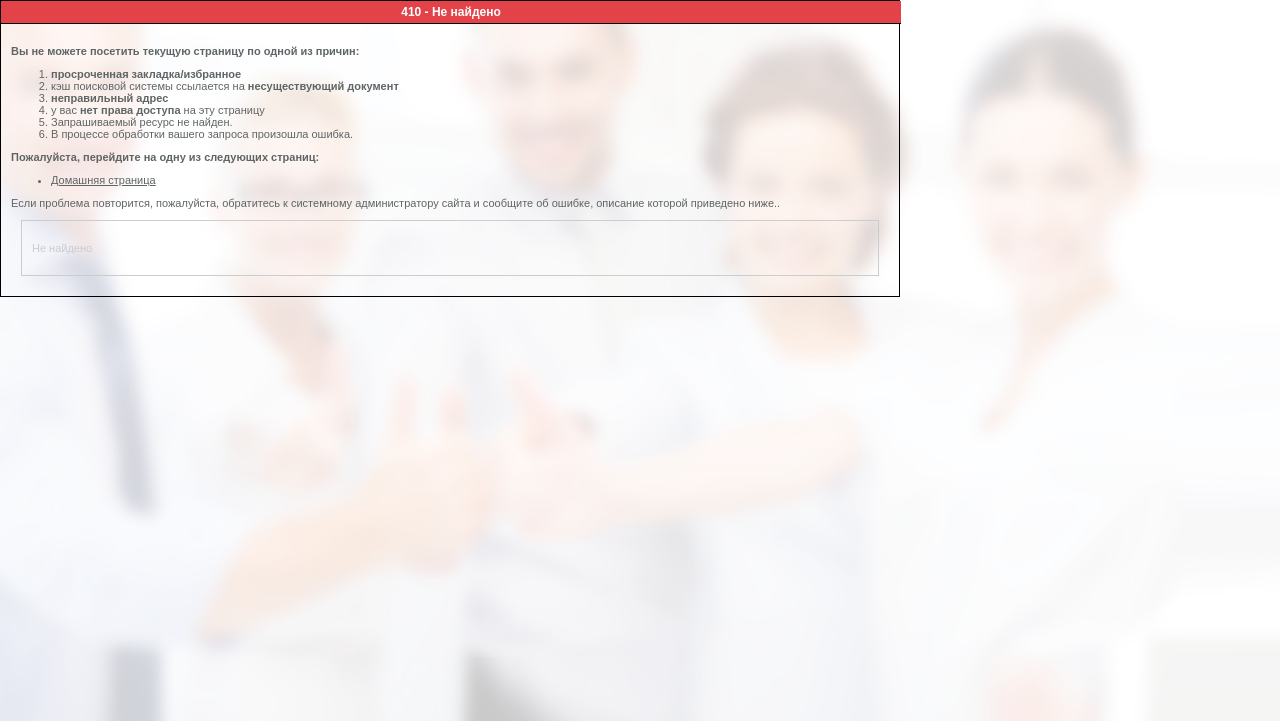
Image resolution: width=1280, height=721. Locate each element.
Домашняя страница (103, 180)
